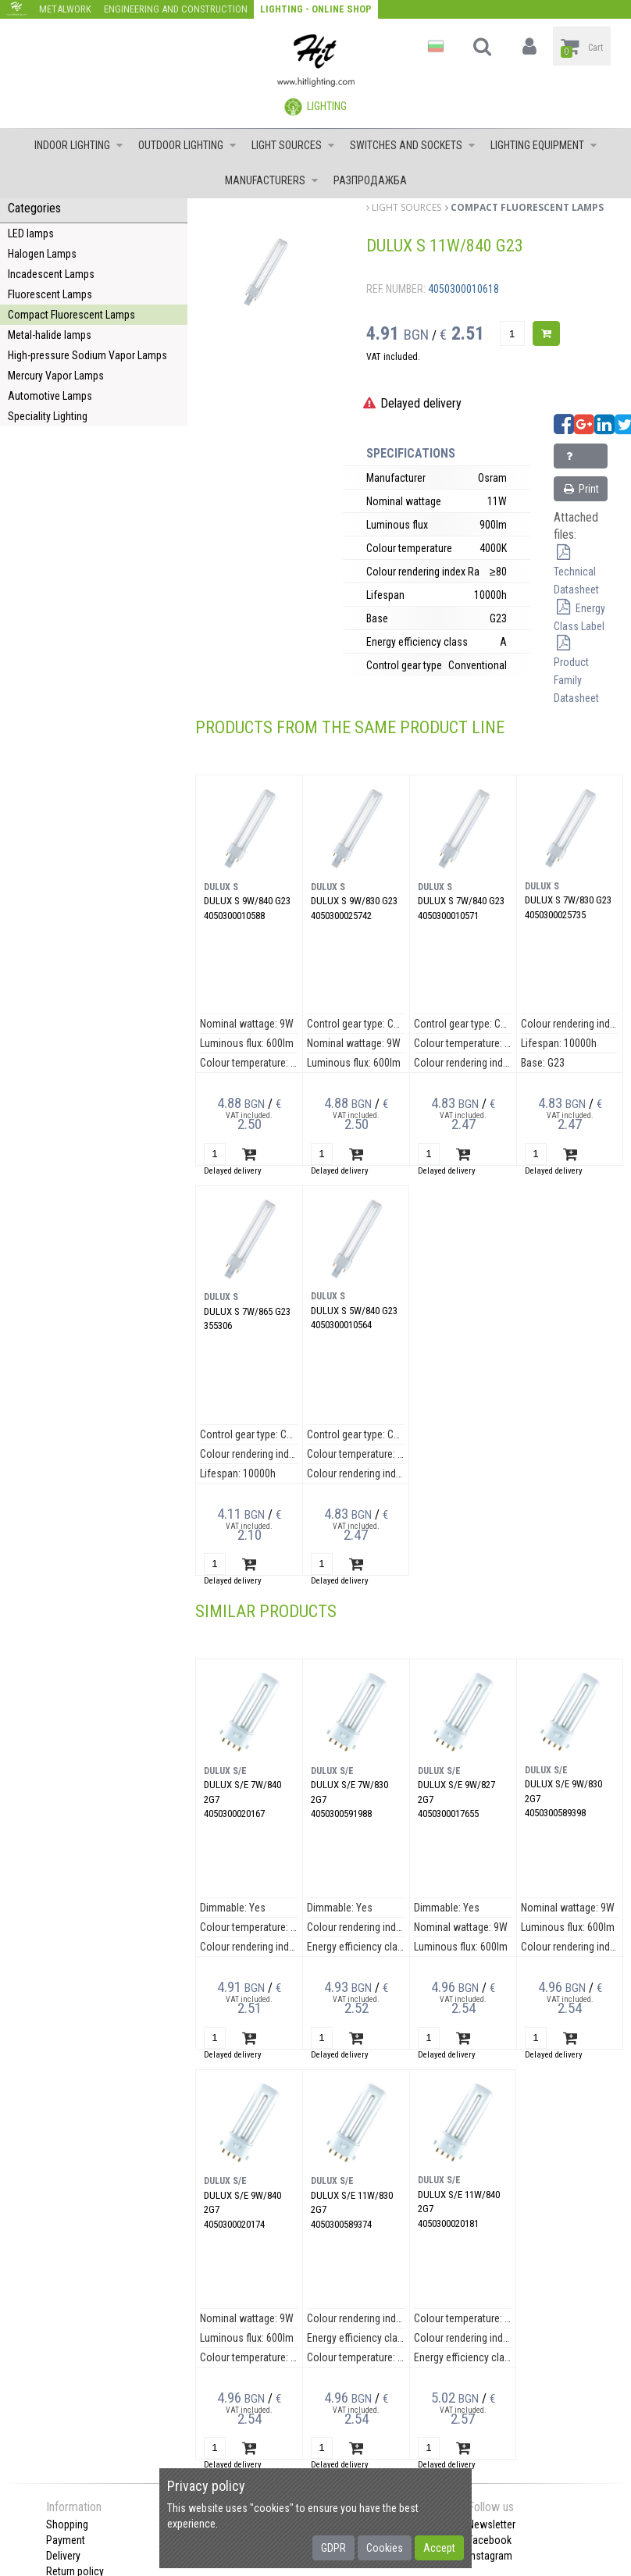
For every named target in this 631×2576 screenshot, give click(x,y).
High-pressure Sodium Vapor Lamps (87, 355)
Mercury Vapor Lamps (56, 375)
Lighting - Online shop (316, 9)
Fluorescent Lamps (50, 294)
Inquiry (576, 460)
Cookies (384, 2548)
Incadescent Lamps (51, 274)
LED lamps (31, 233)
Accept (439, 2548)
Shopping (67, 2524)
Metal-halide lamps (49, 335)
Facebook (490, 2540)
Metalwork (65, 9)
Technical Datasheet (576, 571)
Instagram (490, 2555)
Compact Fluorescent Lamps (71, 314)
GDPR (333, 2548)
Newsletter (491, 2524)
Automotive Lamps (50, 396)
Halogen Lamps (42, 254)
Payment (65, 2540)
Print (580, 489)
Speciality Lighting (47, 416)
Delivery (63, 2555)
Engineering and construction (176, 9)
